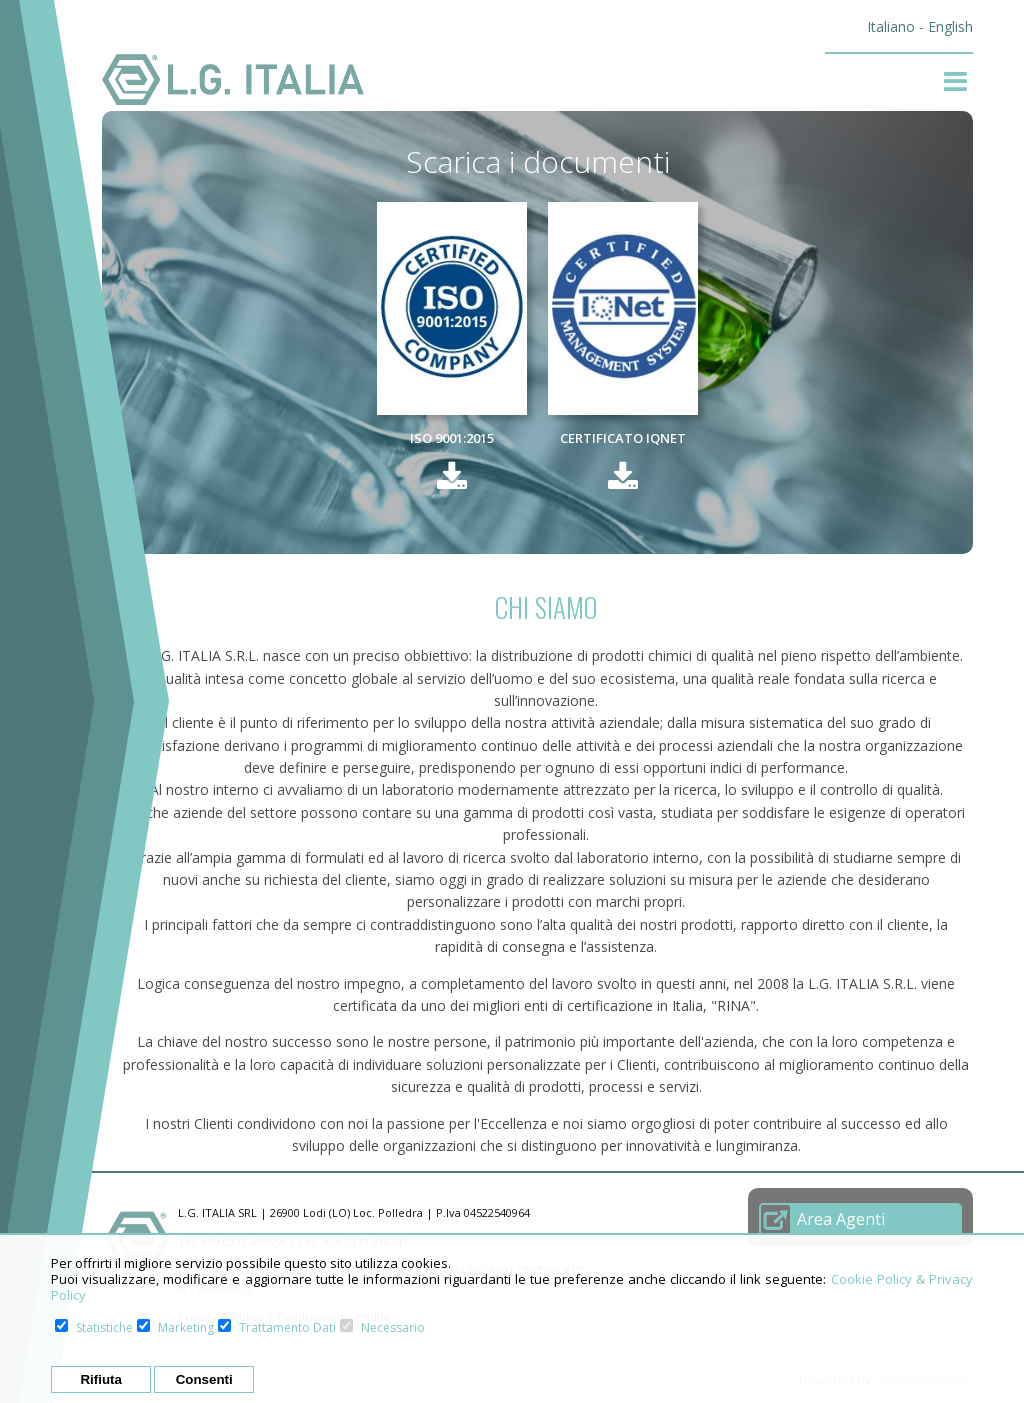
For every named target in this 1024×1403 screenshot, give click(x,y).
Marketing (186, 1327)
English (950, 26)
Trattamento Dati (287, 1327)
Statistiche (104, 1327)
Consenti (204, 1379)
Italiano (891, 26)
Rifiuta (100, 1379)
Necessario (393, 1327)
